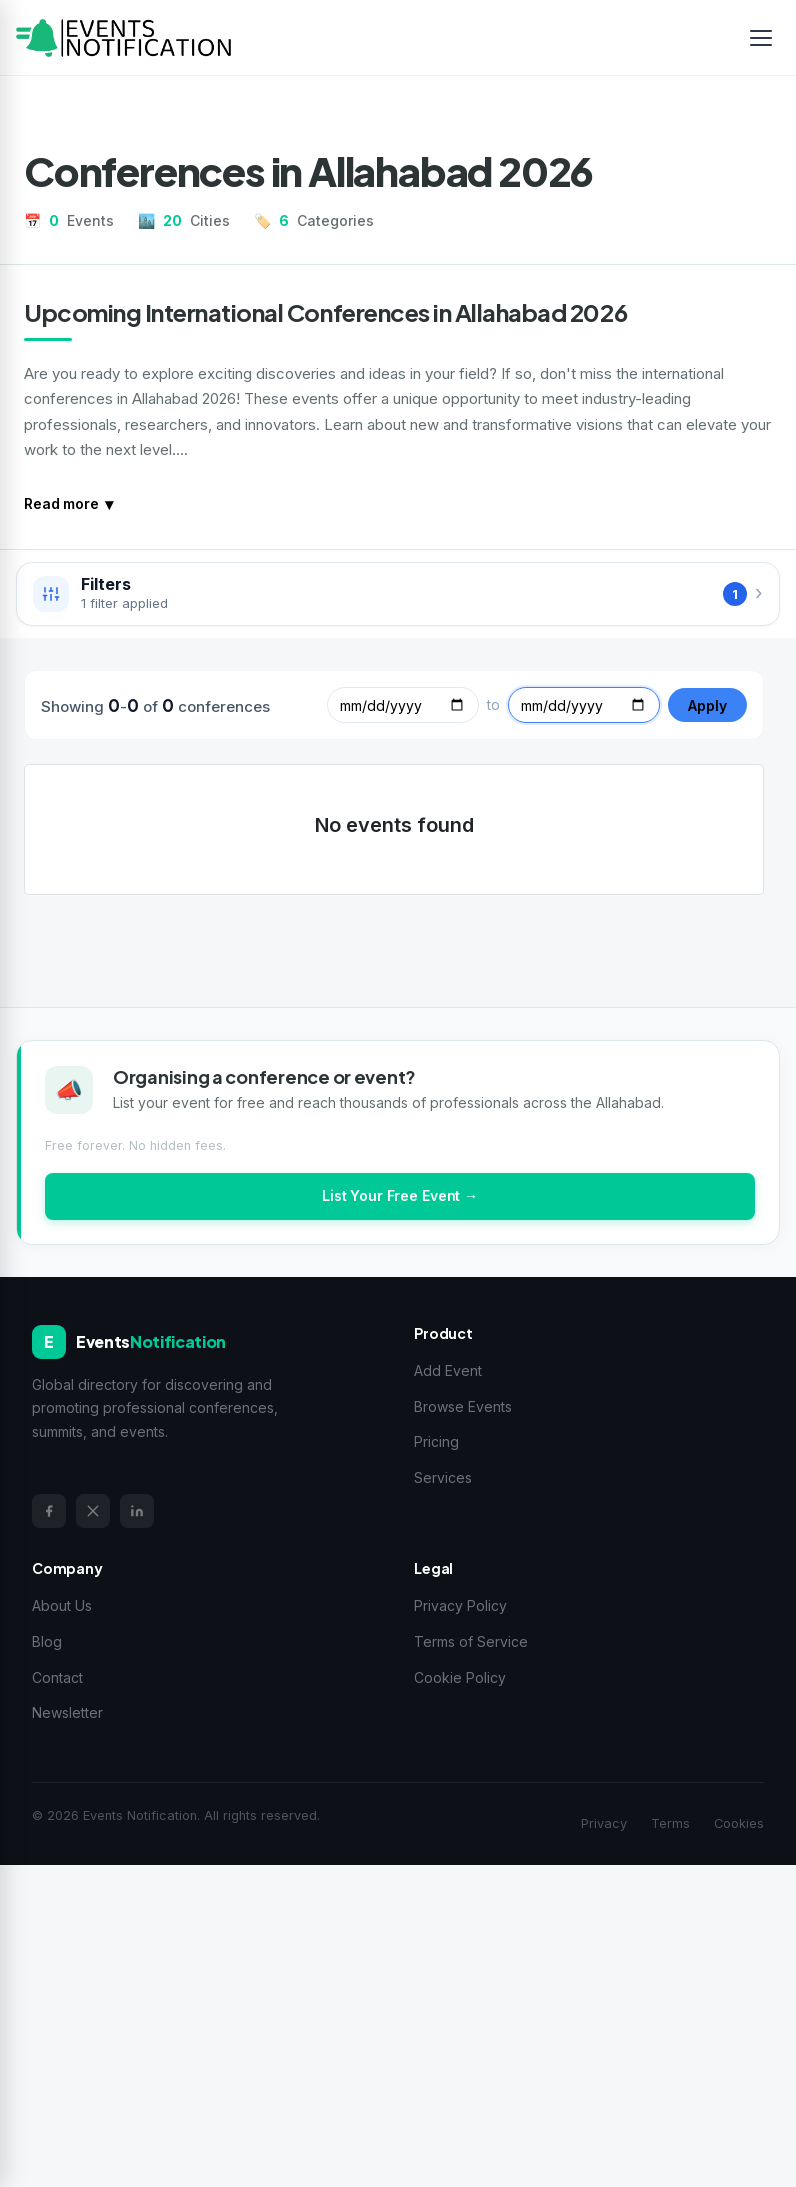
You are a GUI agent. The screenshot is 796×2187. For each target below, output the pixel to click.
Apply (707, 705)
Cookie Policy (460, 1677)
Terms (670, 1823)
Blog (47, 1641)
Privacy (604, 1823)
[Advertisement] (398, 2022)
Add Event (448, 1370)
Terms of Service (471, 1641)
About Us (62, 1605)
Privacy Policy (460, 1605)
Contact (57, 1677)
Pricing (436, 1441)
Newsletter (67, 1712)
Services (443, 1477)
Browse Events (463, 1406)
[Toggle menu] (761, 38)
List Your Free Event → (400, 1195)
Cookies (739, 1823)
